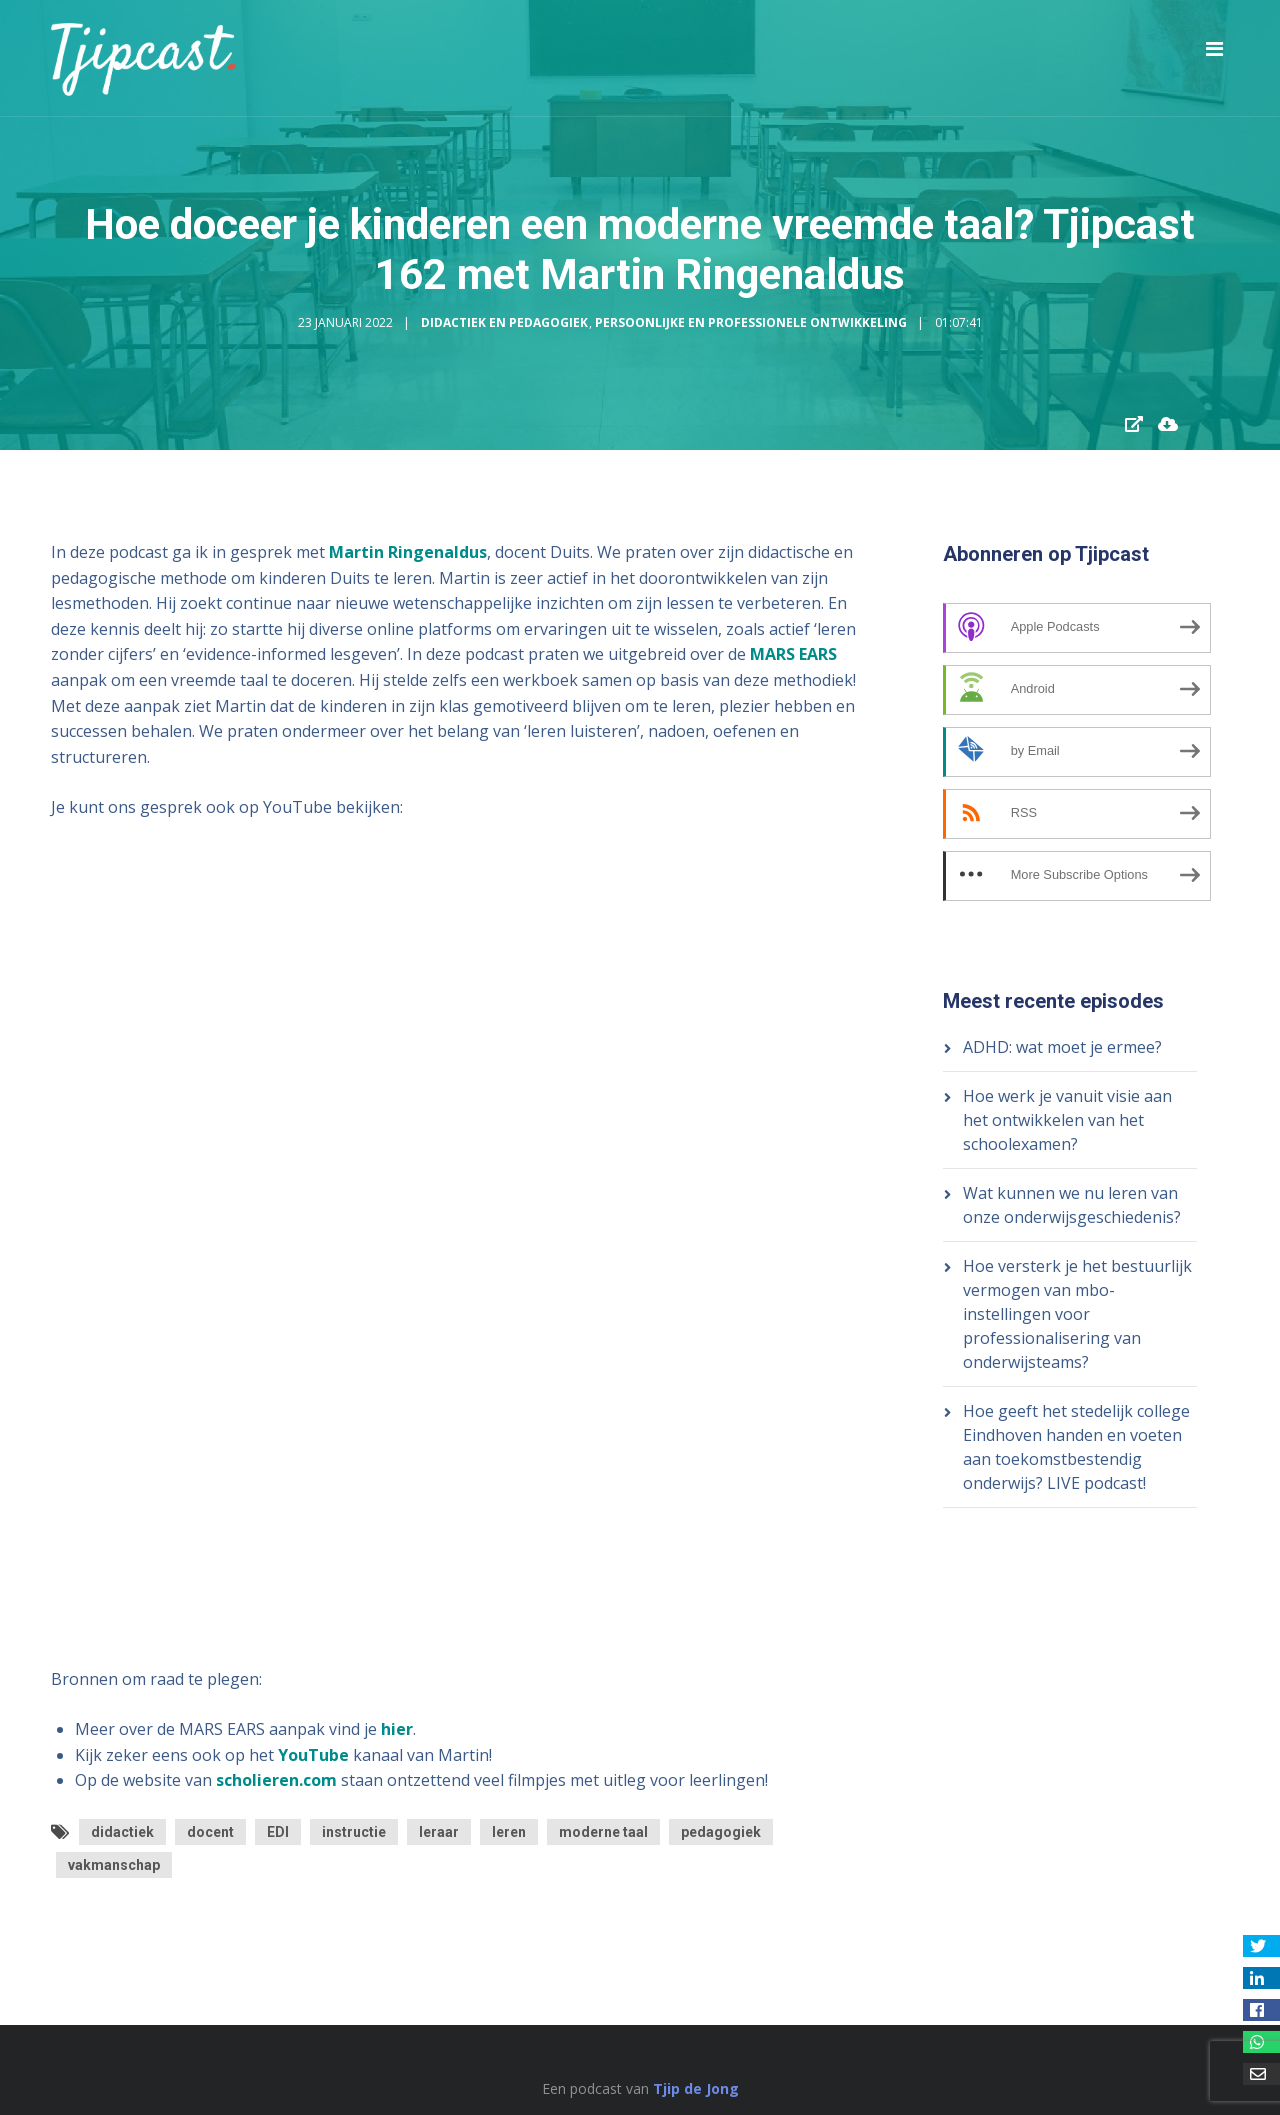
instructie (354, 1832)
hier (397, 1729)
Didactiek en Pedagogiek (504, 322)
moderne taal (603, 1832)
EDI (278, 1832)
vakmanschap (114, 1865)
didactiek (122, 1832)
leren (509, 1832)
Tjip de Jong (696, 2088)
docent (210, 1832)
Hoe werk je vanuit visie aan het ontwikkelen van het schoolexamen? (1067, 1120)
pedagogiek (721, 1832)
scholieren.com (276, 1780)
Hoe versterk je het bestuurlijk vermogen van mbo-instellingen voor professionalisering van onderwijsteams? (1077, 1314)
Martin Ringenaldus (408, 552)
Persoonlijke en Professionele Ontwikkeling (751, 322)
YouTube (313, 1755)
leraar (439, 1832)
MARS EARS (793, 654)
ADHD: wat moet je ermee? (1062, 1047)
